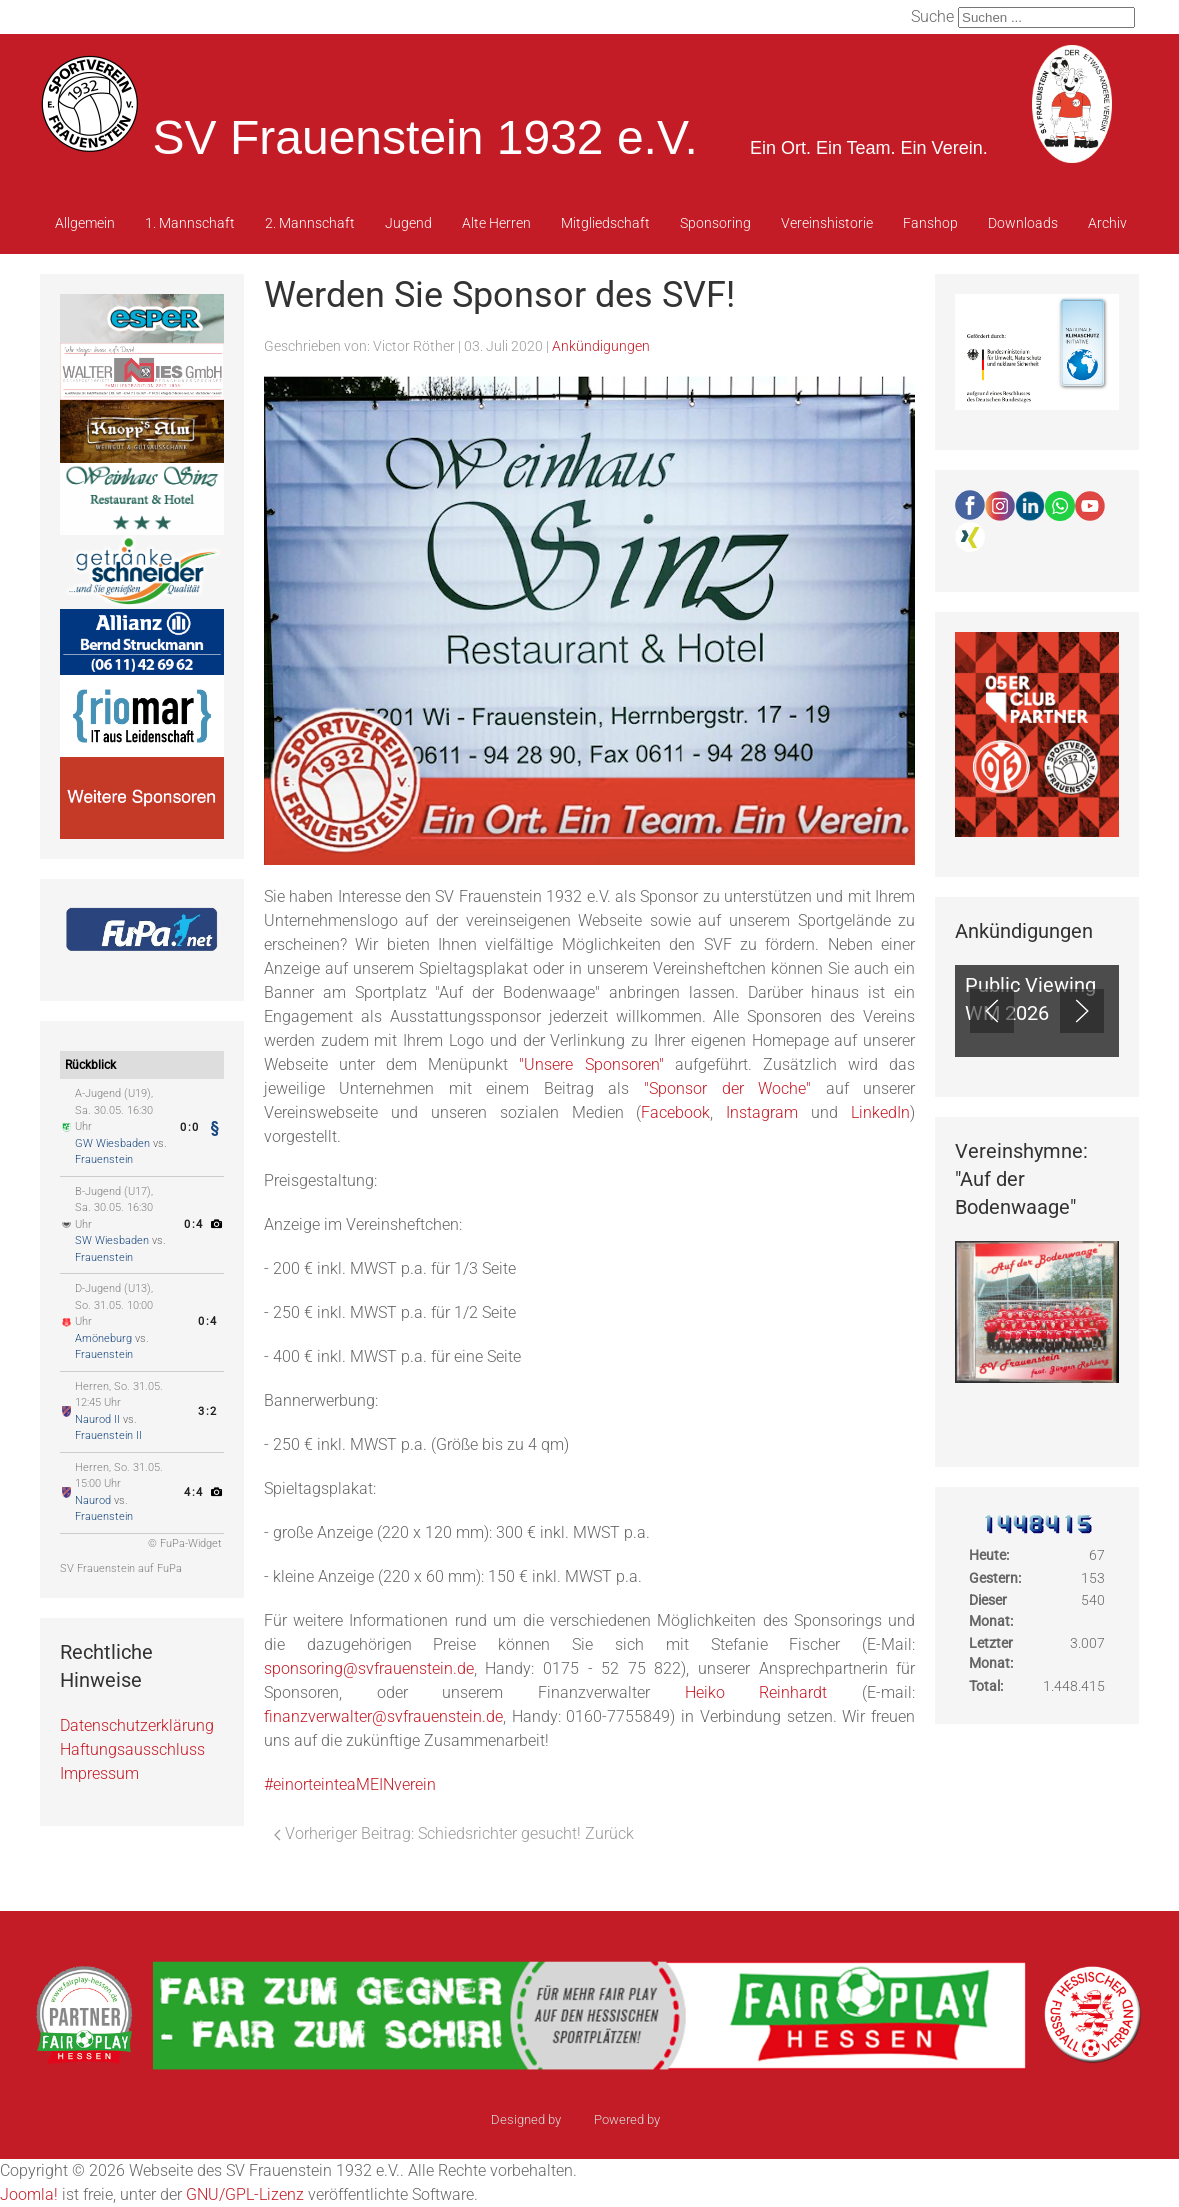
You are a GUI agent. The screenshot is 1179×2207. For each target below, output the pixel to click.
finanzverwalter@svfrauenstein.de (383, 1716)
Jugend (408, 223)
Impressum (99, 1773)
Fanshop (930, 223)
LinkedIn (880, 1112)
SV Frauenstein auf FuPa (121, 1568)
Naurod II (97, 1419)
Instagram (762, 1112)
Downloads (1023, 223)
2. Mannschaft (310, 223)
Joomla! (29, 2194)
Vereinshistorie (827, 223)
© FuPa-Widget (185, 1543)
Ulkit (675, 2119)
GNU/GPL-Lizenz (245, 2194)
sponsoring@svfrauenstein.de (369, 1668)
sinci (577, 2119)
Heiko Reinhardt (756, 1692)
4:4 (193, 1492)
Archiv (1107, 223)
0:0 (189, 1127)
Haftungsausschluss (132, 1749)
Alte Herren (496, 223)
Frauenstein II (108, 1435)
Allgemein (85, 223)
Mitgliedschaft (605, 223)
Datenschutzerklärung (137, 1725)
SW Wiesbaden (112, 1240)
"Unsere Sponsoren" (591, 1064)
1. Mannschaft (190, 223)
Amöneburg (103, 1338)
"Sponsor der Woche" (727, 1088)
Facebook (675, 1112)
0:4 (193, 1224)
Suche (932, 16)
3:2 (207, 1411)
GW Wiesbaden (112, 1143)
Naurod (93, 1500)
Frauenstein (104, 1159)
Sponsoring (715, 223)
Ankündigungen (601, 346)
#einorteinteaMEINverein (350, 1784)
